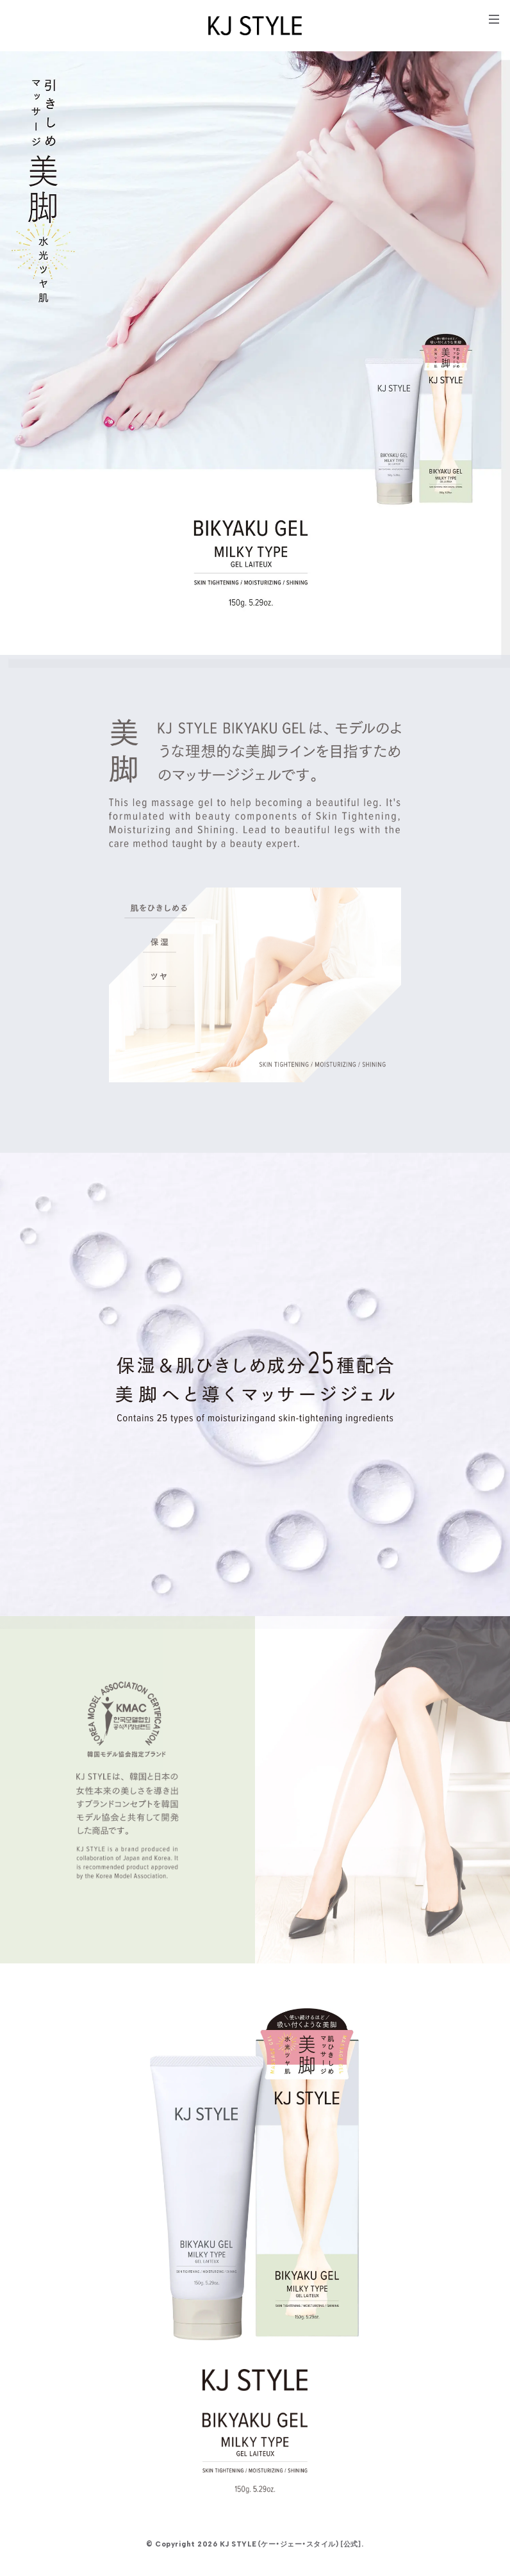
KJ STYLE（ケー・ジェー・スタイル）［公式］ (291, 2544)
